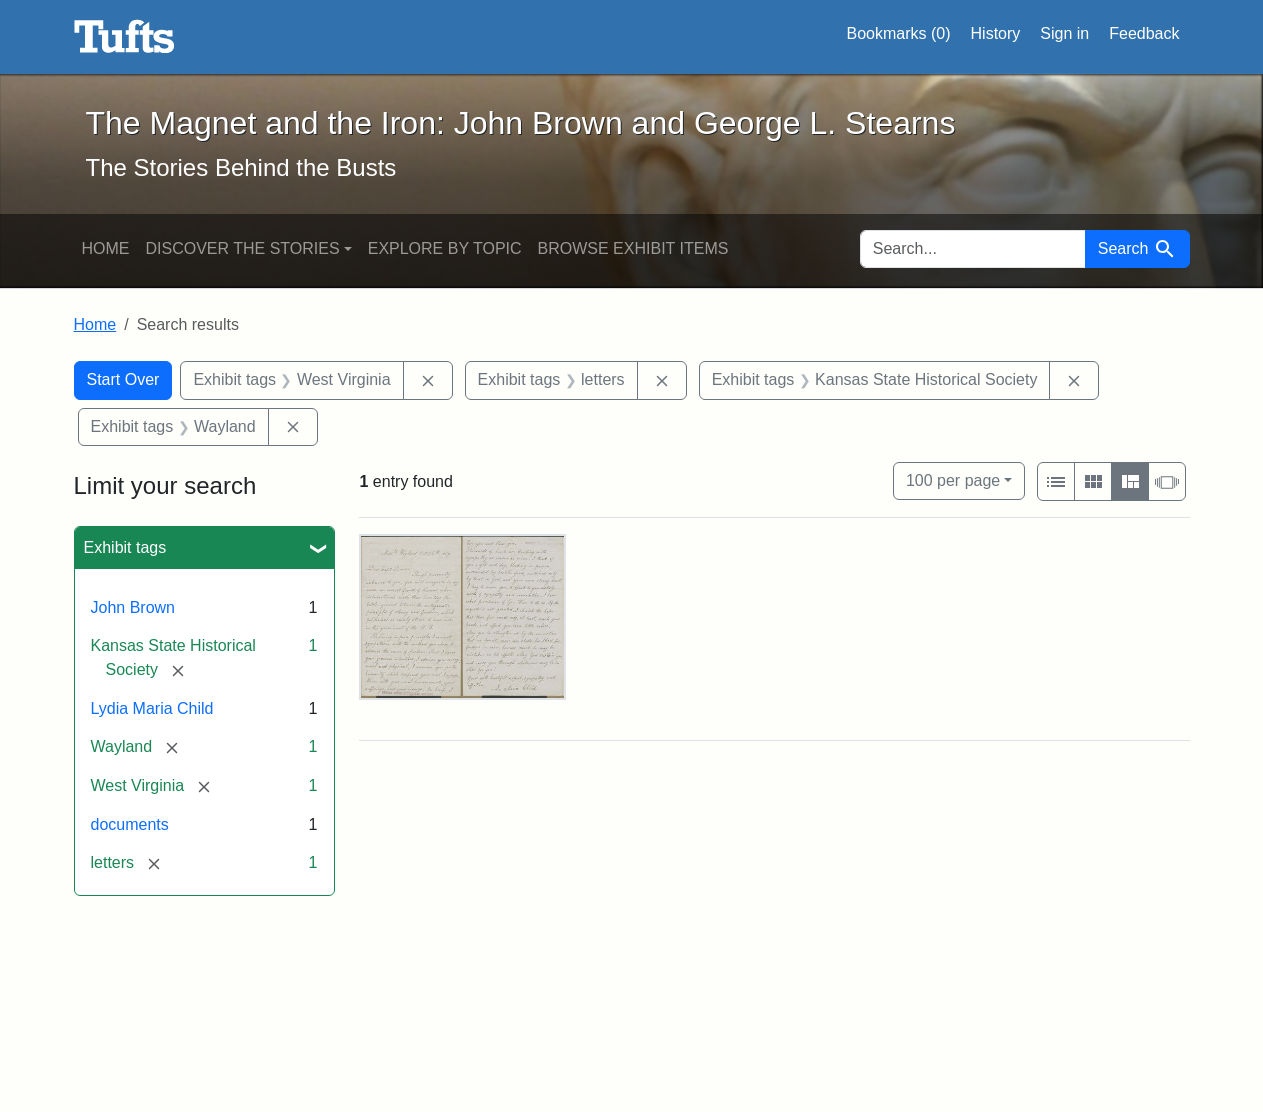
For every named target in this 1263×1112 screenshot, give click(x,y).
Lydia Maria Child (152, 708)
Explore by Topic (445, 248)
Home (106, 248)
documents (130, 824)
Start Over (123, 379)
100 (953, 478)
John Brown (133, 607)
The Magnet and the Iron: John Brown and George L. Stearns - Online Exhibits (124, 37)
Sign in (1064, 33)
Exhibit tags (125, 547)
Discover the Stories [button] (243, 248)
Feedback (1144, 33)
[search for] (973, 249)
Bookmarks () (899, 34)
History (996, 33)
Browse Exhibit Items (633, 248)
